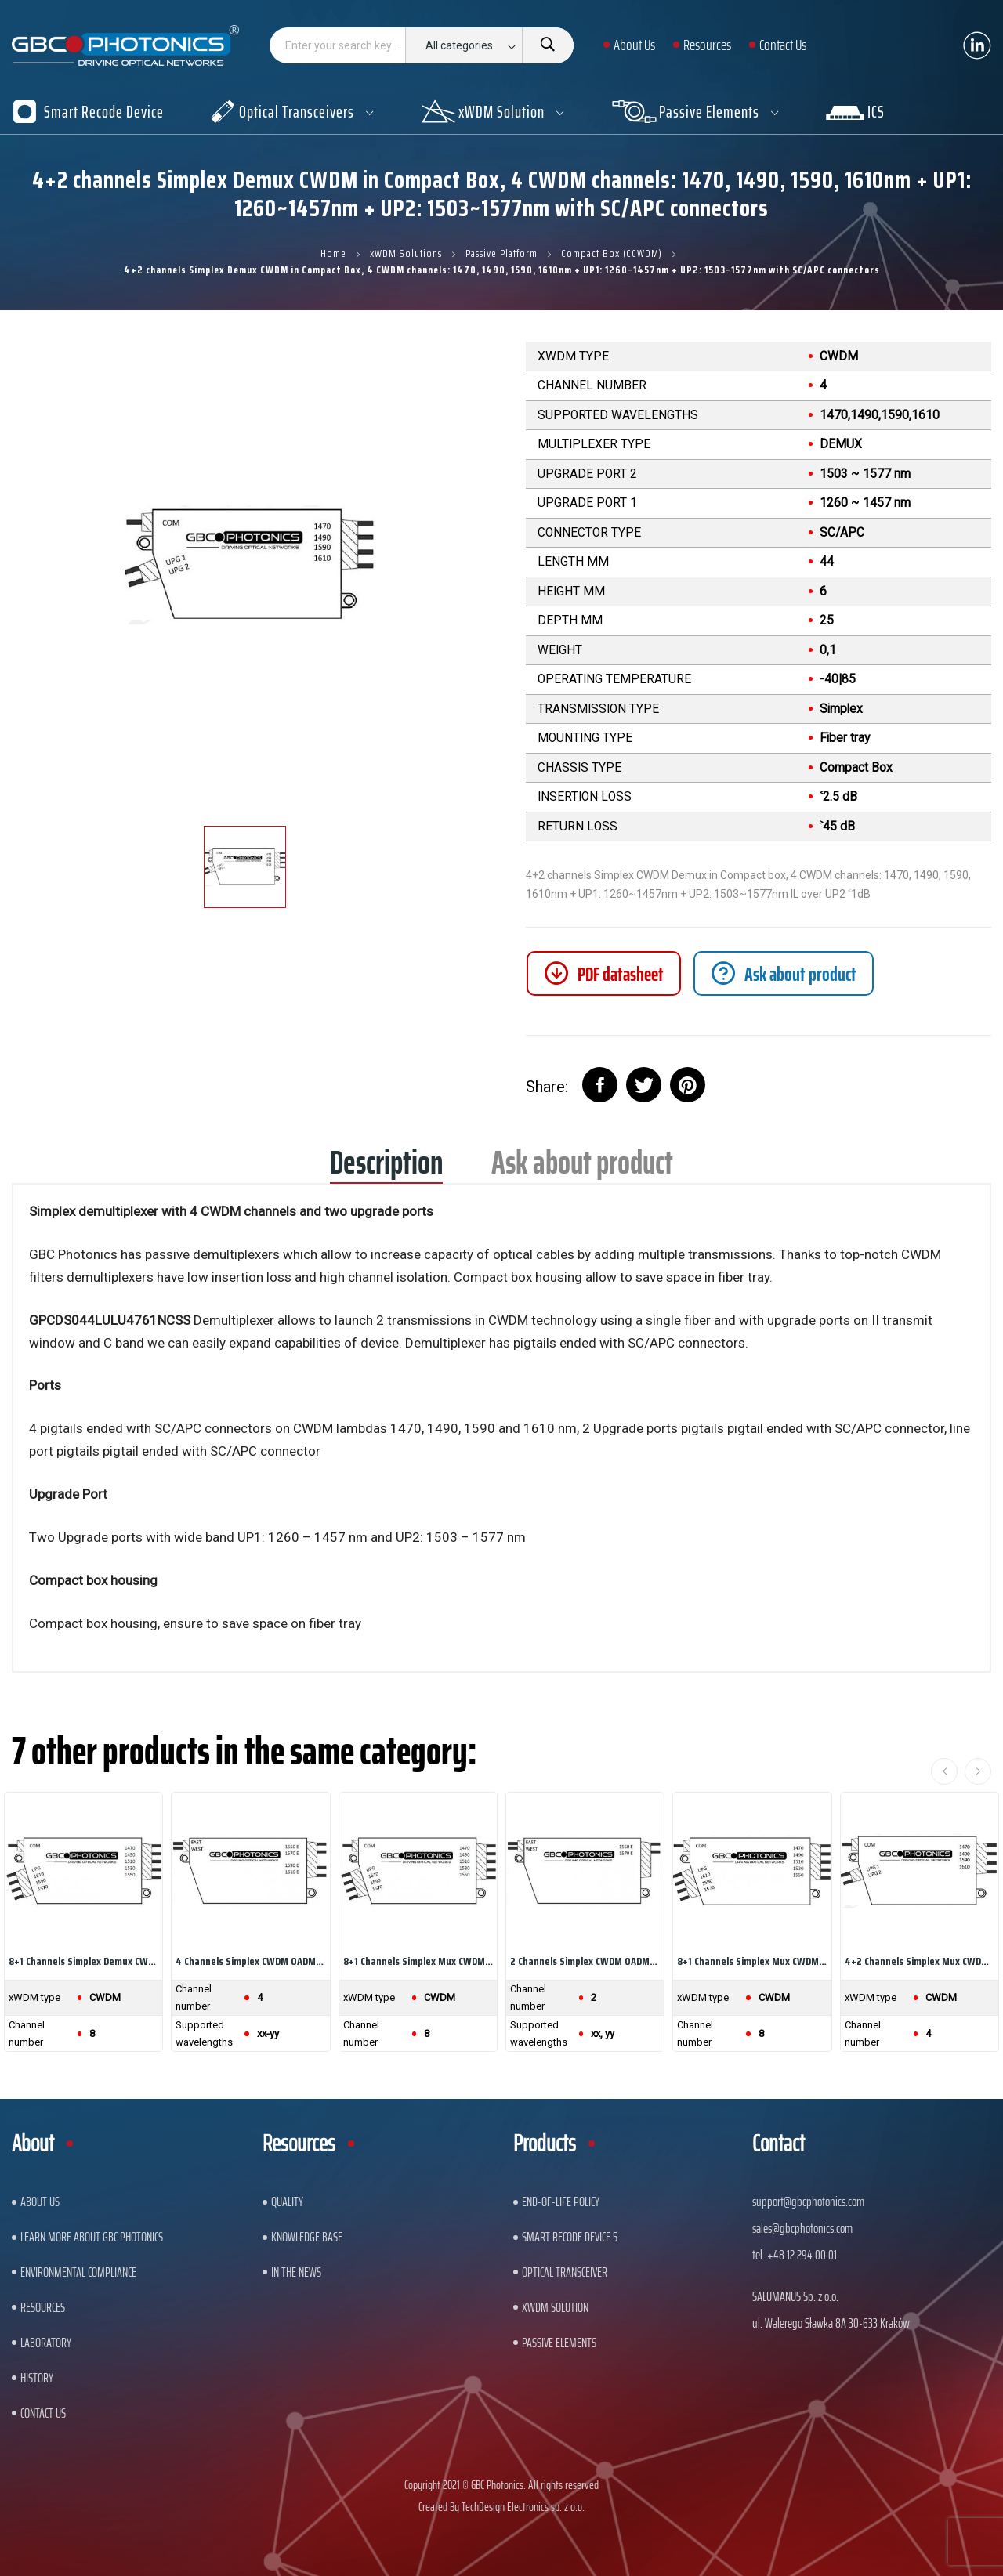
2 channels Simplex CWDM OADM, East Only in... (585, 1961)
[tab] (783, 973)
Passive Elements (559, 2342)
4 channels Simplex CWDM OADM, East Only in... (250, 1961)
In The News (296, 2272)
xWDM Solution (555, 2307)
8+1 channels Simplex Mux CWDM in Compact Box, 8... (418, 1961)
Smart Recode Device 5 (569, 2237)
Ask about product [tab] (582, 1167)
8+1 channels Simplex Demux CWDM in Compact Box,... (83, 1961)
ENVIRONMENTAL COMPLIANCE (78, 2272)
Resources (42, 2307)
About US (40, 2201)
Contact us (43, 2413)
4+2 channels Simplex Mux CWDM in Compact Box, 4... (919, 1961)
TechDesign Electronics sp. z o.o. (523, 2506)
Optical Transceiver (564, 2272)
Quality (287, 2201)
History (36, 2378)
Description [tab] (386, 1167)
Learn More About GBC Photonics (91, 2237)
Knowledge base (306, 2237)
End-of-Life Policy (560, 2201)
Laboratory (45, 2342)
